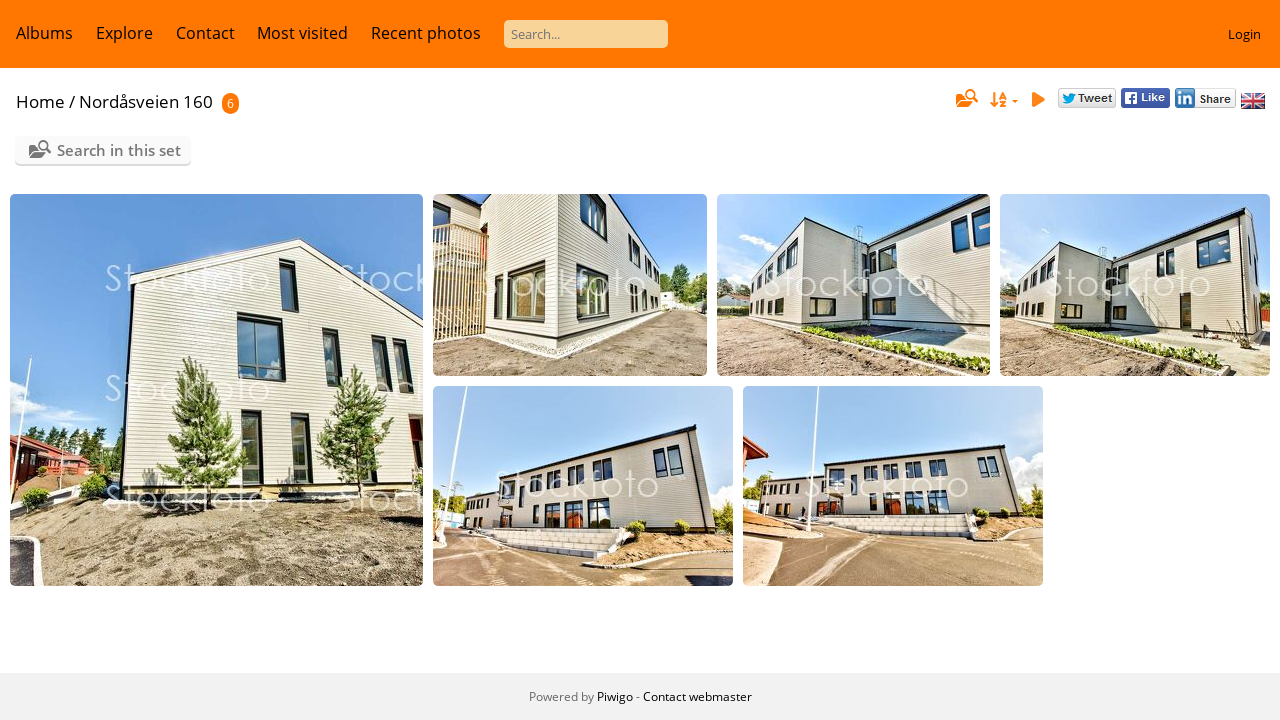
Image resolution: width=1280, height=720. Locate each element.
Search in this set (119, 150)
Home (40, 101)
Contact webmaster (697, 696)
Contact (205, 33)
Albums (44, 33)
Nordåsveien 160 (146, 101)
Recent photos (426, 33)
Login (1244, 34)
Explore (124, 33)
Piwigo (615, 696)
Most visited (302, 33)
